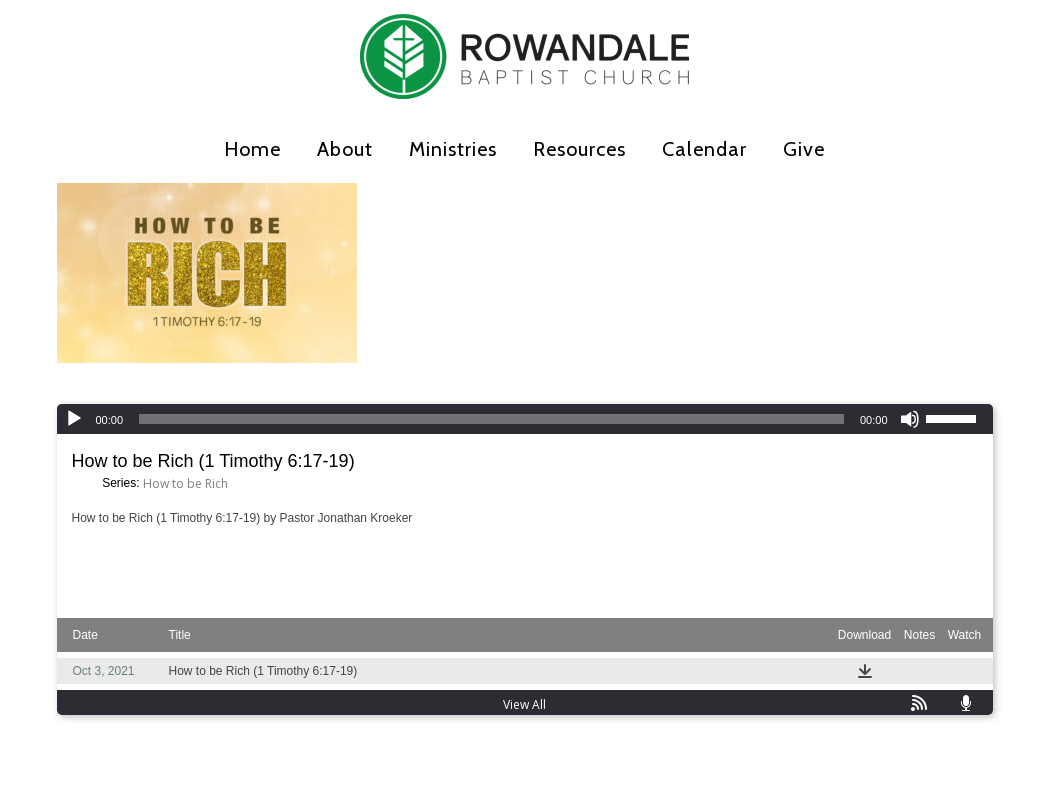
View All (524, 704)
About (345, 149)
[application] (525, 419)
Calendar (704, 149)
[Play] (74, 419)
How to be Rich (185, 483)
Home (252, 149)
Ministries (453, 149)
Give (804, 149)
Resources (579, 149)
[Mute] (910, 419)
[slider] (491, 419)
